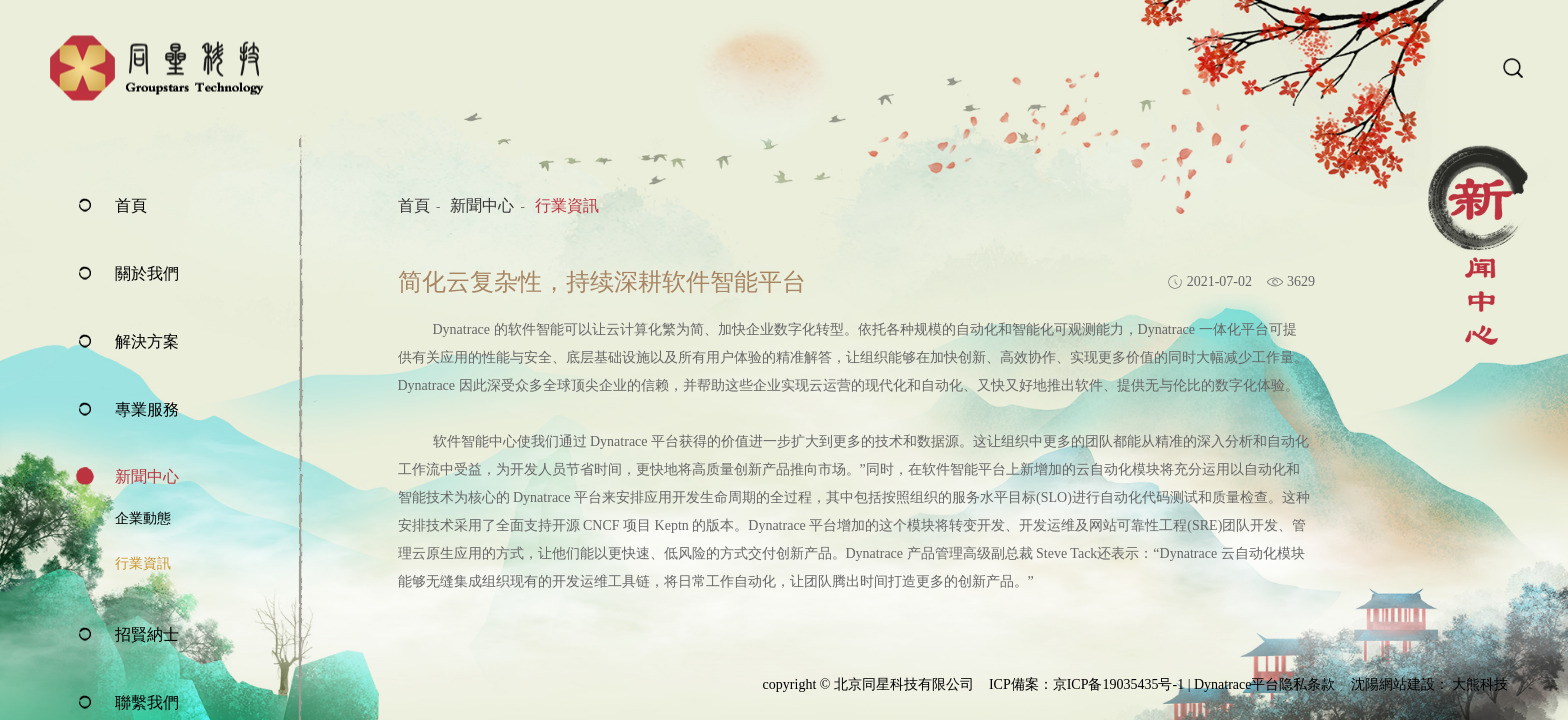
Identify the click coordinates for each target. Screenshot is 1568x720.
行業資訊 (143, 563)
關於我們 (147, 273)
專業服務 (147, 409)
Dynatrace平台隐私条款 (1265, 684)
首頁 (131, 205)
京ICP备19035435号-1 (1118, 684)
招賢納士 (147, 634)
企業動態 (143, 518)
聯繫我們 (147, 702)
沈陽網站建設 (1393, 684)
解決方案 (147, 341)
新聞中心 (147, 476)
